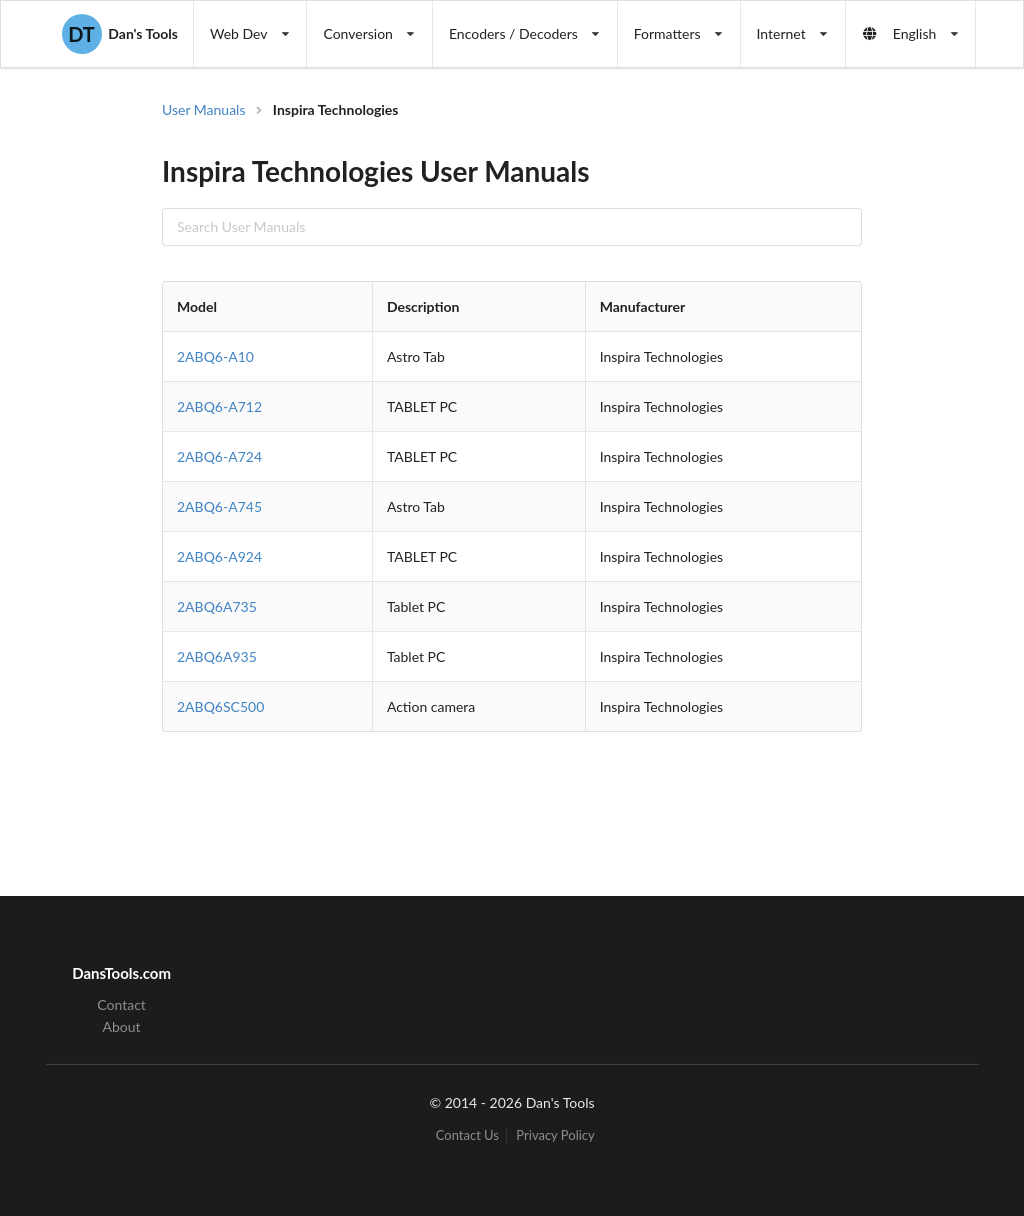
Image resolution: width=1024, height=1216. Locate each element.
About (122, 1026)
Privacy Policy (555, 1135)
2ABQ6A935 (217, 656)
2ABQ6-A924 (219, 556)
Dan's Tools (120, 34)
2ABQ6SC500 (220, 706)
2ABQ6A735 (217, 606)
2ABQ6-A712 (219, 406)
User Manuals (204, 109)
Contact (121, 1005)
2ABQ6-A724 (219, 456)
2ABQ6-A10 (215, 356)
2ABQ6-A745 (219, 506)
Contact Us (467, 1135)
